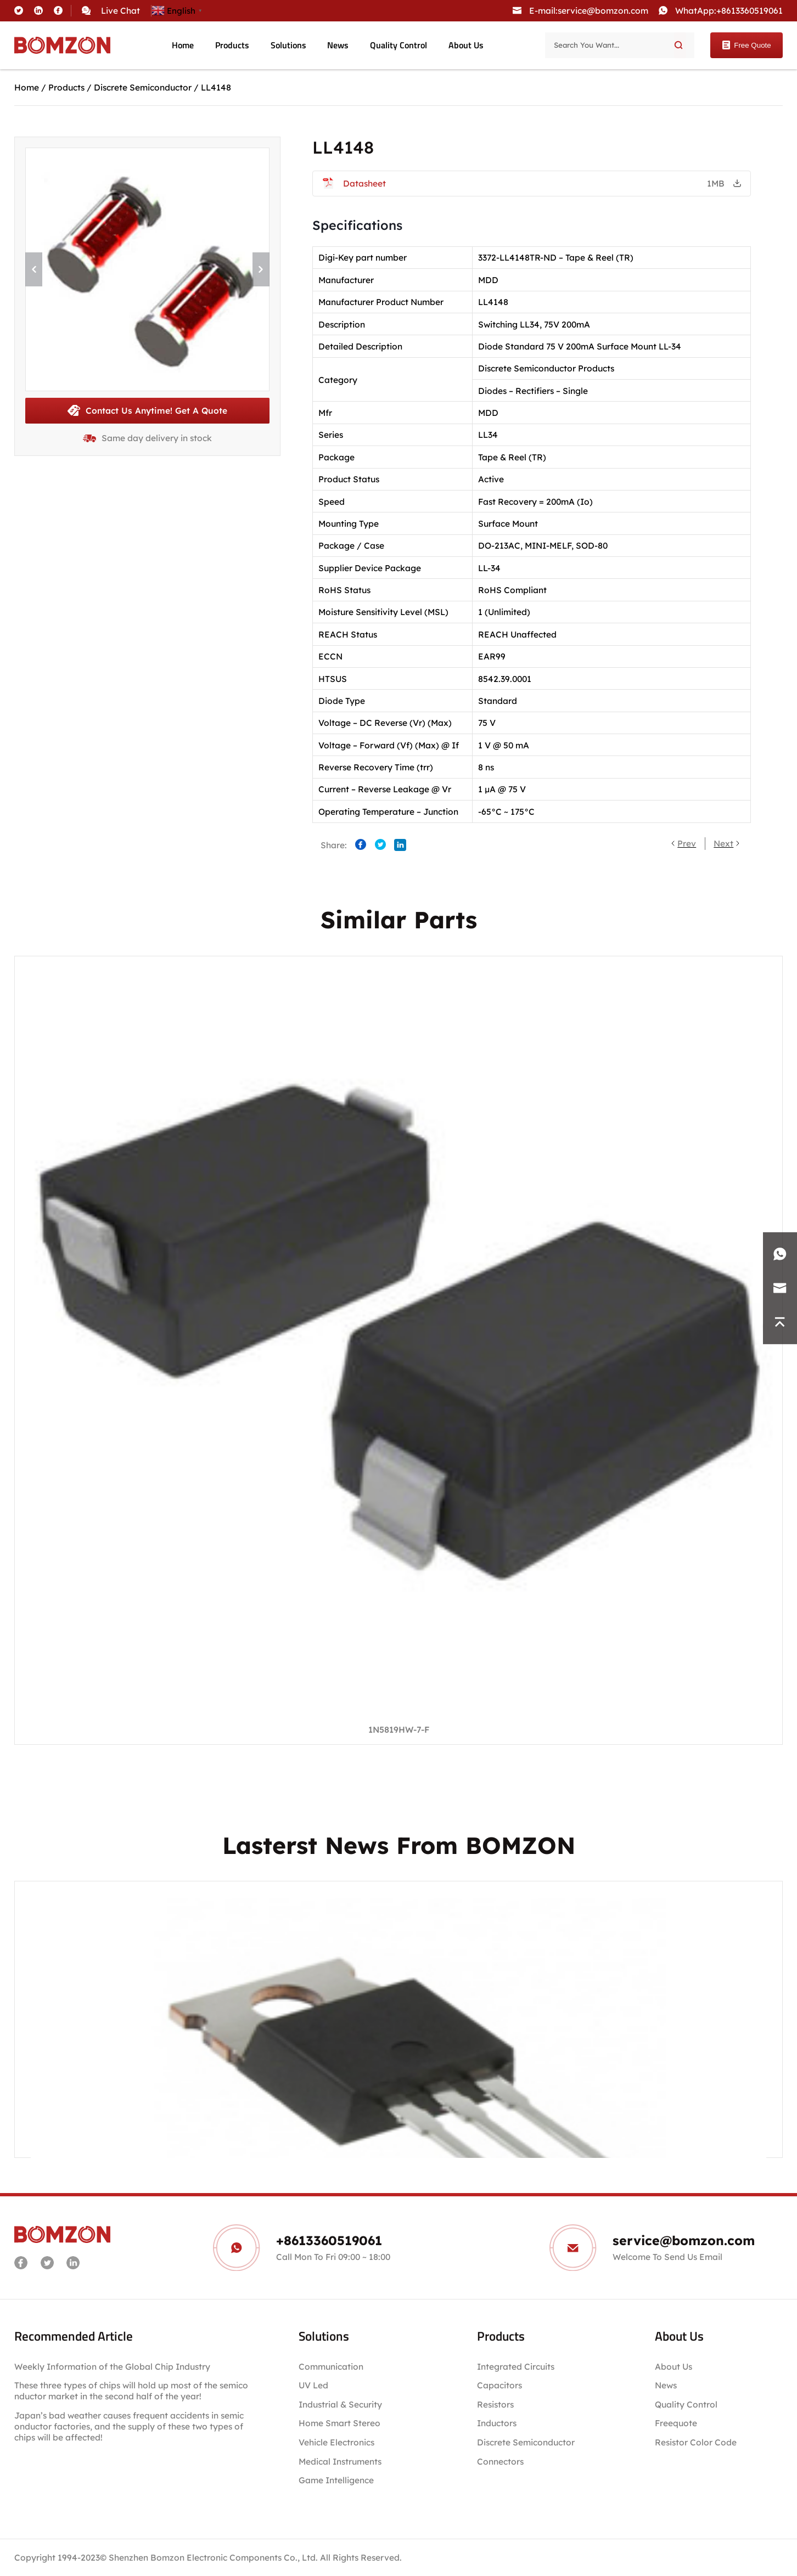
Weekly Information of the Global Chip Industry (112, 2366)
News (338, 45)
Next (723, 843)
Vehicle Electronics (336, 2442)
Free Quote (746, 45)
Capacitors (499, 2385)
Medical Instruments (340, 2461)
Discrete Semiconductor (143, 87)
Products (232, 45)
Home (183, 45)
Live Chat (120, 10)
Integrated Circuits (515, 2366)
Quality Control (398, 45)
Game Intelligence (336, 2479)
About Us (466, 45)
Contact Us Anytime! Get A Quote (147, 410)
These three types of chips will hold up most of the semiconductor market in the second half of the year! (131, 2391)
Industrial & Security (340, 2404)
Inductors (497, 2422)
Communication (331, 2366)
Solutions (288, 45)
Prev (686, 843)
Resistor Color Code (696, 2442)
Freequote (676, 2422)
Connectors (500, 2461)
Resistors (495, 2404)
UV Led (313, 2385)
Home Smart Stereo (341, 2422)
